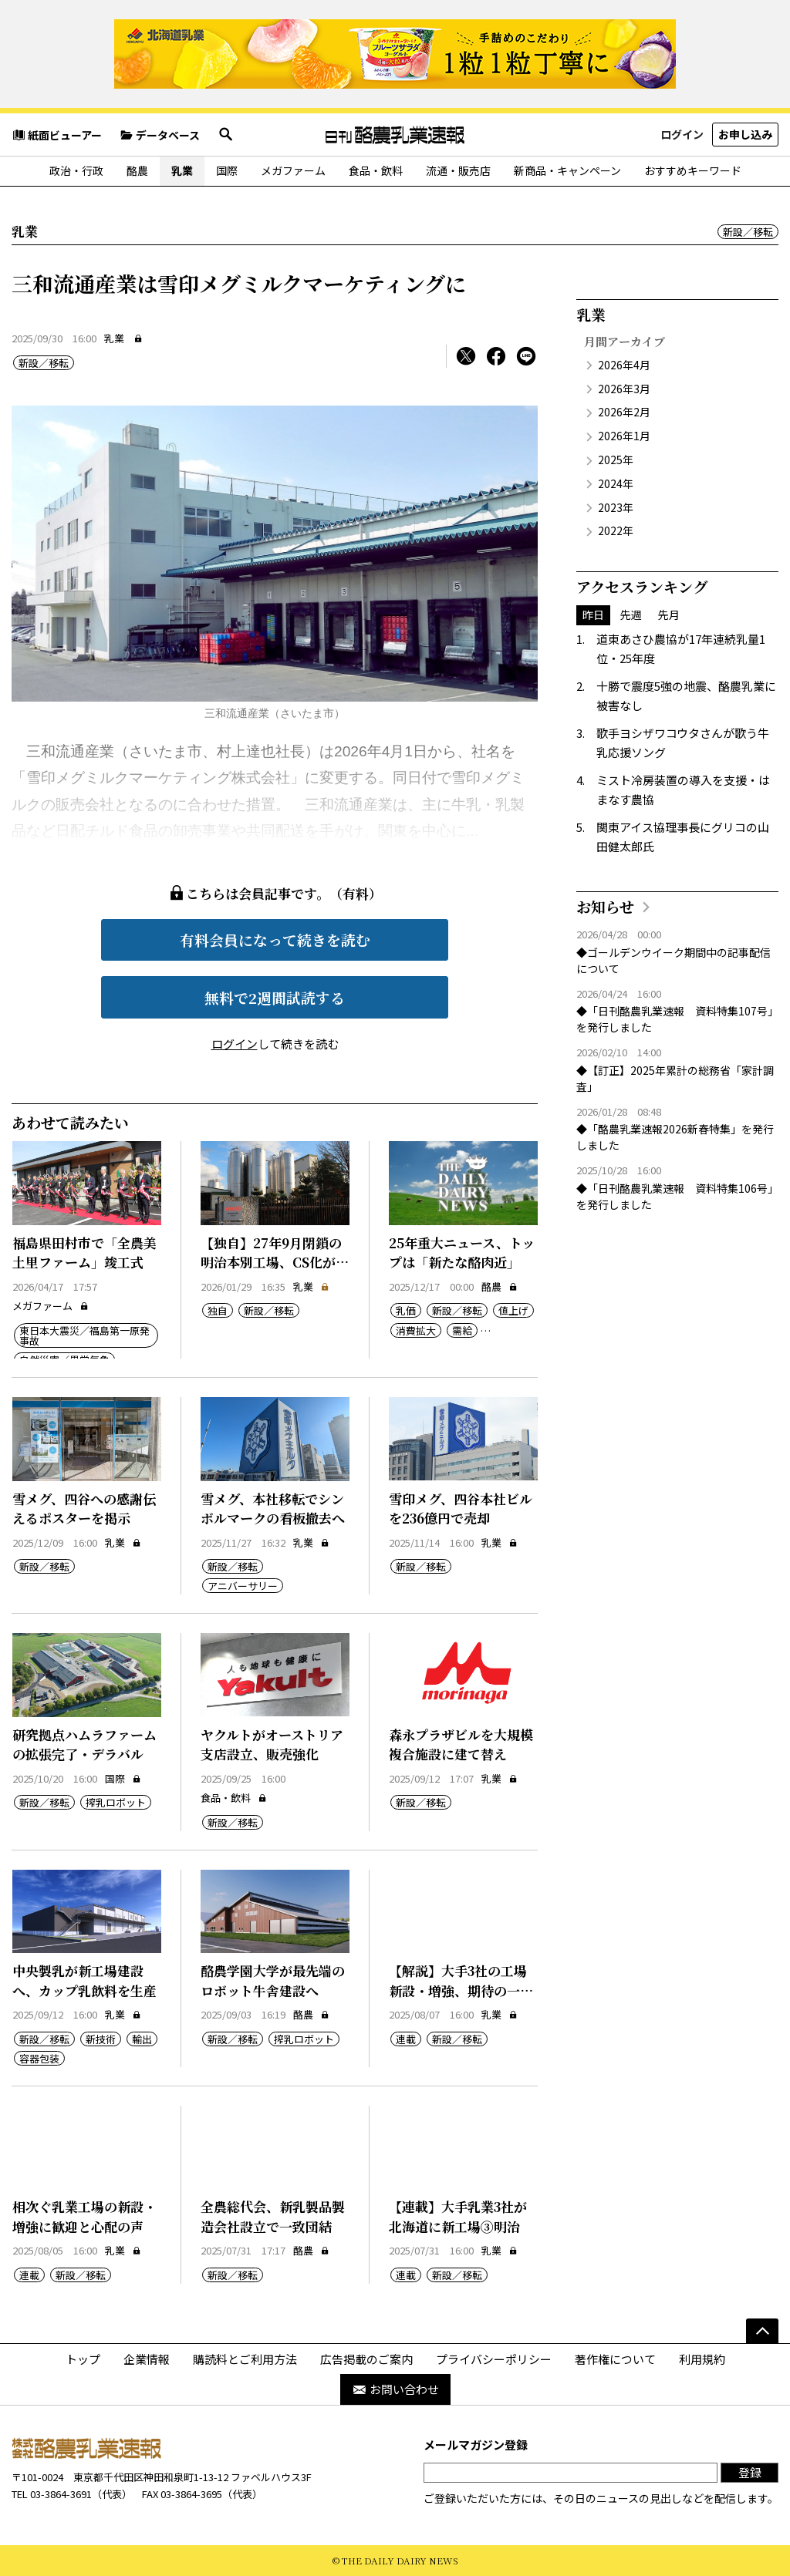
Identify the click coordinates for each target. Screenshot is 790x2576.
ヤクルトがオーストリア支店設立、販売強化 (272, 1744)
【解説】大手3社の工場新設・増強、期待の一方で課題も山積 (461, 1990)
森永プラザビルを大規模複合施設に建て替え (461, 1744)
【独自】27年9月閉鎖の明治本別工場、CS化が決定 (275, 1262)
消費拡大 (416, 1330)
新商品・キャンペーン (567, 170)
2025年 (615, 459)
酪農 (137, 170)
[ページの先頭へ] (762, 2330)
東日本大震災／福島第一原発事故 (84, 1335)
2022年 (615, 530)
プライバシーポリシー (494, 2359)
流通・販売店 (458, 170)
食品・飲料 (376, 170)
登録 (749, 2472)
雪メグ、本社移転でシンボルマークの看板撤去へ (273, 1508)
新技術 (101, 2039)
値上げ (513, 1310)
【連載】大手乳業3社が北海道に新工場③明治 (458, 2216)
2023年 (615, 507)
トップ (83, 2359)
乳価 (406, 1310)
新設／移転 (748, 231)
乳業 (182, 170)
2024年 (615, 483)
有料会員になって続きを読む (275, 939)
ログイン (682, 134)
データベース (160, 135)
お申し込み (745, 134)
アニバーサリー (243, 1585)
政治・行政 (76, 170)
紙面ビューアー (57, 135)
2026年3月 (624, 388)
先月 (669, 614)
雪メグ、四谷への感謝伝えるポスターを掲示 (84, 1508)
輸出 (142, 2039)
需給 (462, 1330)
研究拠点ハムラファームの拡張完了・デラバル (84, 1744)
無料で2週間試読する (274, 997)
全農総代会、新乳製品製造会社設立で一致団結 (273, 2216)
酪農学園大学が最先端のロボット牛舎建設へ (273, 1980)
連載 (406, 2039)
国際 (227, 170)
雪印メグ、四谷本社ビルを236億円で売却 (460, 1508)
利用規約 (702, 2359)
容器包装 (39, 2058)
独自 (218, 1310)
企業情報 (146, 2359)
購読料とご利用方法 (245, 2359)
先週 (631, 614)
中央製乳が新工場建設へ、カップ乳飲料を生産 (84, 1980)
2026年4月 (624, 364)
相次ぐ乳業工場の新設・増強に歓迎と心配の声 (84, 2216)
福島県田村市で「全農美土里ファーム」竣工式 (84, 1252)
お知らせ (605, 906)
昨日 (593, 614)
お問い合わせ (395, 2389)
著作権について (615, 2359)
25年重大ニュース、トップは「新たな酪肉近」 (462, 1252)
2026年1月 (624, 435)
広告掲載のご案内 (366, 2359)
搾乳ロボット (116, 1802)
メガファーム (293, 170)
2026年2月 (624, 411)
